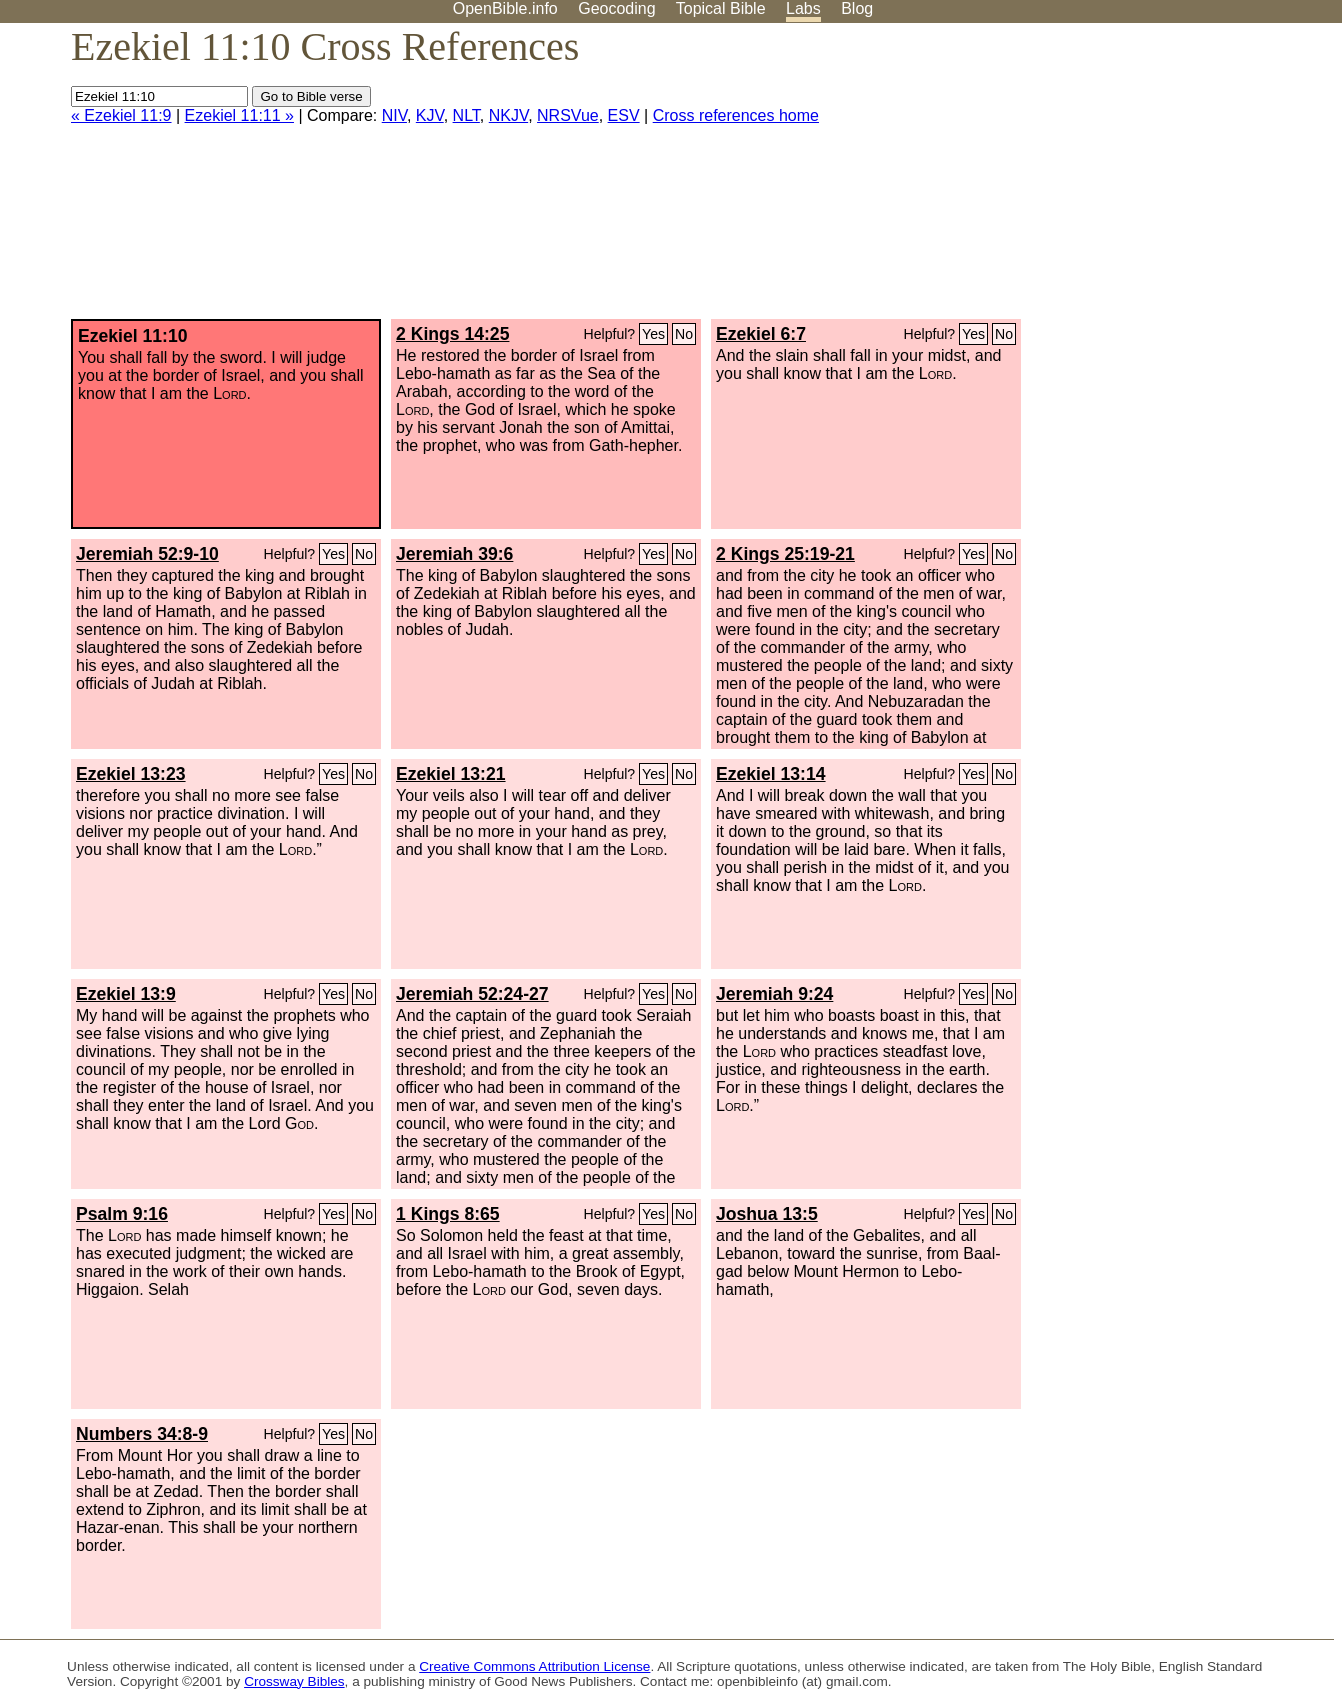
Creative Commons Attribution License (534, 1666)
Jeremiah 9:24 (774, 994)
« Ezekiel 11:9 (121, 115)
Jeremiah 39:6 (454, 554)
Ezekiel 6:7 (761, 334)
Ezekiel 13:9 (126, 994)
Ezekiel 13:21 (451, 774)
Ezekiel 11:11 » (239, 115)
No (684, 334)
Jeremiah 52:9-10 (147, 554)
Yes (653, 334)
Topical (721, 8)
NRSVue (568, 115)
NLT (466, 115)
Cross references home (736, 115)
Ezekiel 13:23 (131, 774)
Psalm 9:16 (122, 1214)
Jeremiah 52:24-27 (472, 994)
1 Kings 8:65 (448, 1214)
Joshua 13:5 (767, 1214)
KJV (430, 115)
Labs (803, 8)
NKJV (508, 115)
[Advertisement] (1140, 179)
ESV (624, 115)
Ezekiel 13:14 (771, 774)
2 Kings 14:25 (452, 334)
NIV (394, 115)
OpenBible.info (505, 8)
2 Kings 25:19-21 (785, 554)
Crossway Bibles (294, 1681)
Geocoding (616, 8)
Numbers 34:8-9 (142, 1434)
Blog (857, 8)
